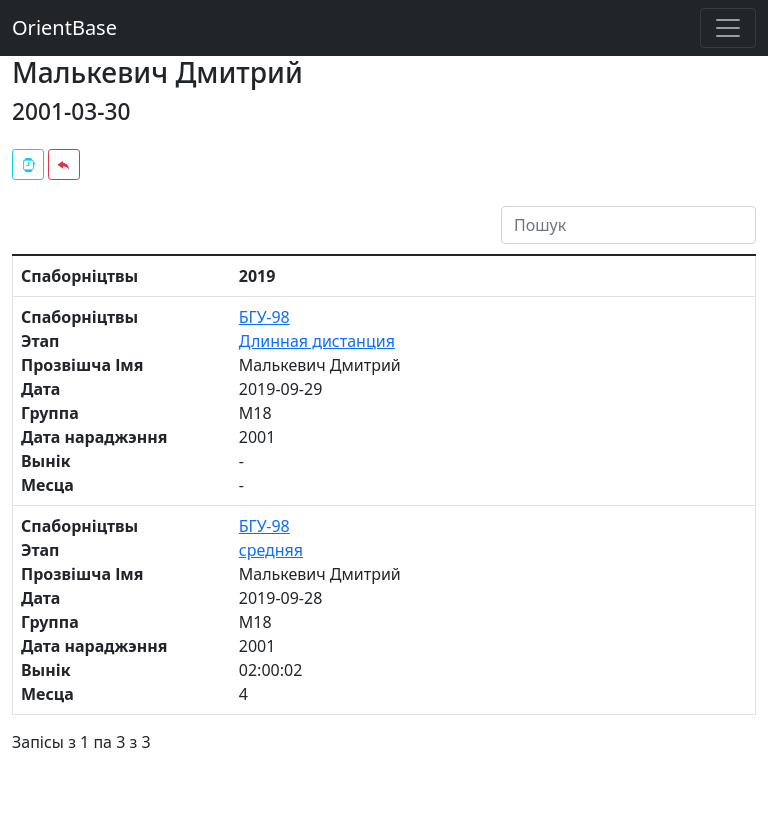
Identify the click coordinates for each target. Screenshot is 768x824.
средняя (271, 550)
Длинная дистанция (317, 341)
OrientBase (64, 27)
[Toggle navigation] (728, 28)
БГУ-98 (264, 317)
